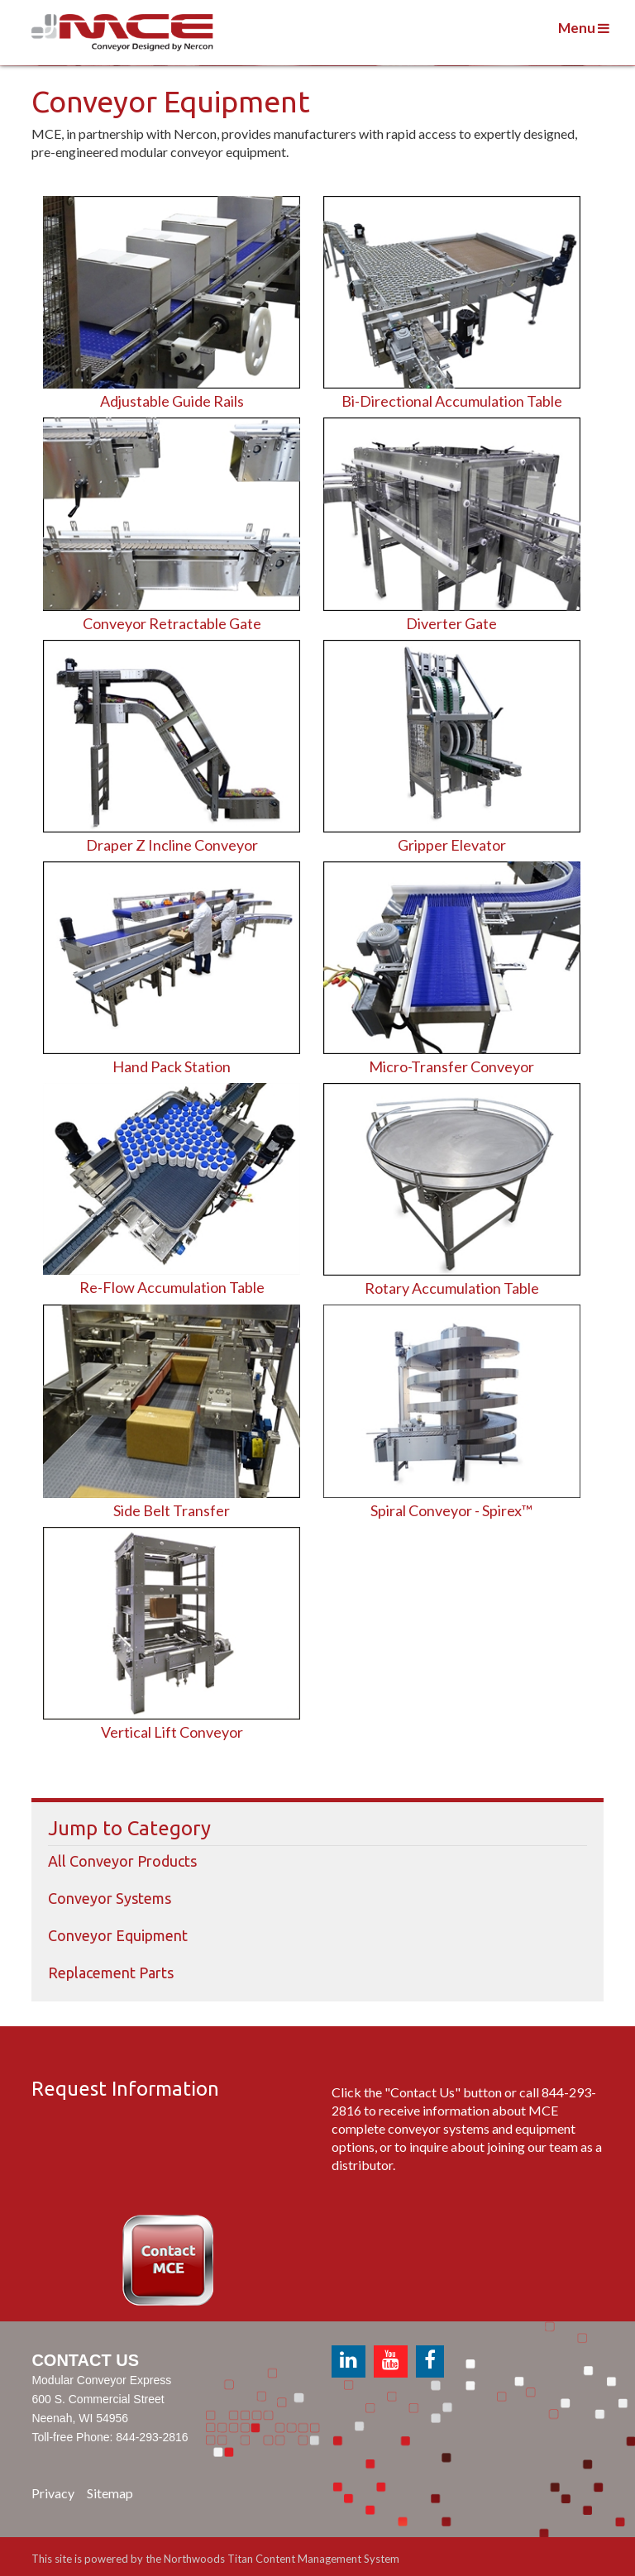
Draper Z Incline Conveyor (172, 845)
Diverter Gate (451, 623)
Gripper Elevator (452, 845)
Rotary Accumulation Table (452, 1288)
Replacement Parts (111, 1972)
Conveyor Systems (109, 1898)
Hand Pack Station (171, 1066)
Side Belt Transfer (171, 1510)
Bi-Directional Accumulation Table (451, 401)
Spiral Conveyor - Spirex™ (451, 1510)
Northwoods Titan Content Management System (281, 2558)
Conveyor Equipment (118, 1935)
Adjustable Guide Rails (172, 401)
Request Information (125, 2088)
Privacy (52, 2493)
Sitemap (110, 2493)
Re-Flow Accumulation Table (172, 1287)
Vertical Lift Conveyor (172, 1732)
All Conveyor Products (122, 1861)
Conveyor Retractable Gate (172, 623)
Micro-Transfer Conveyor (451, 1066)
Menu (583, 27)
